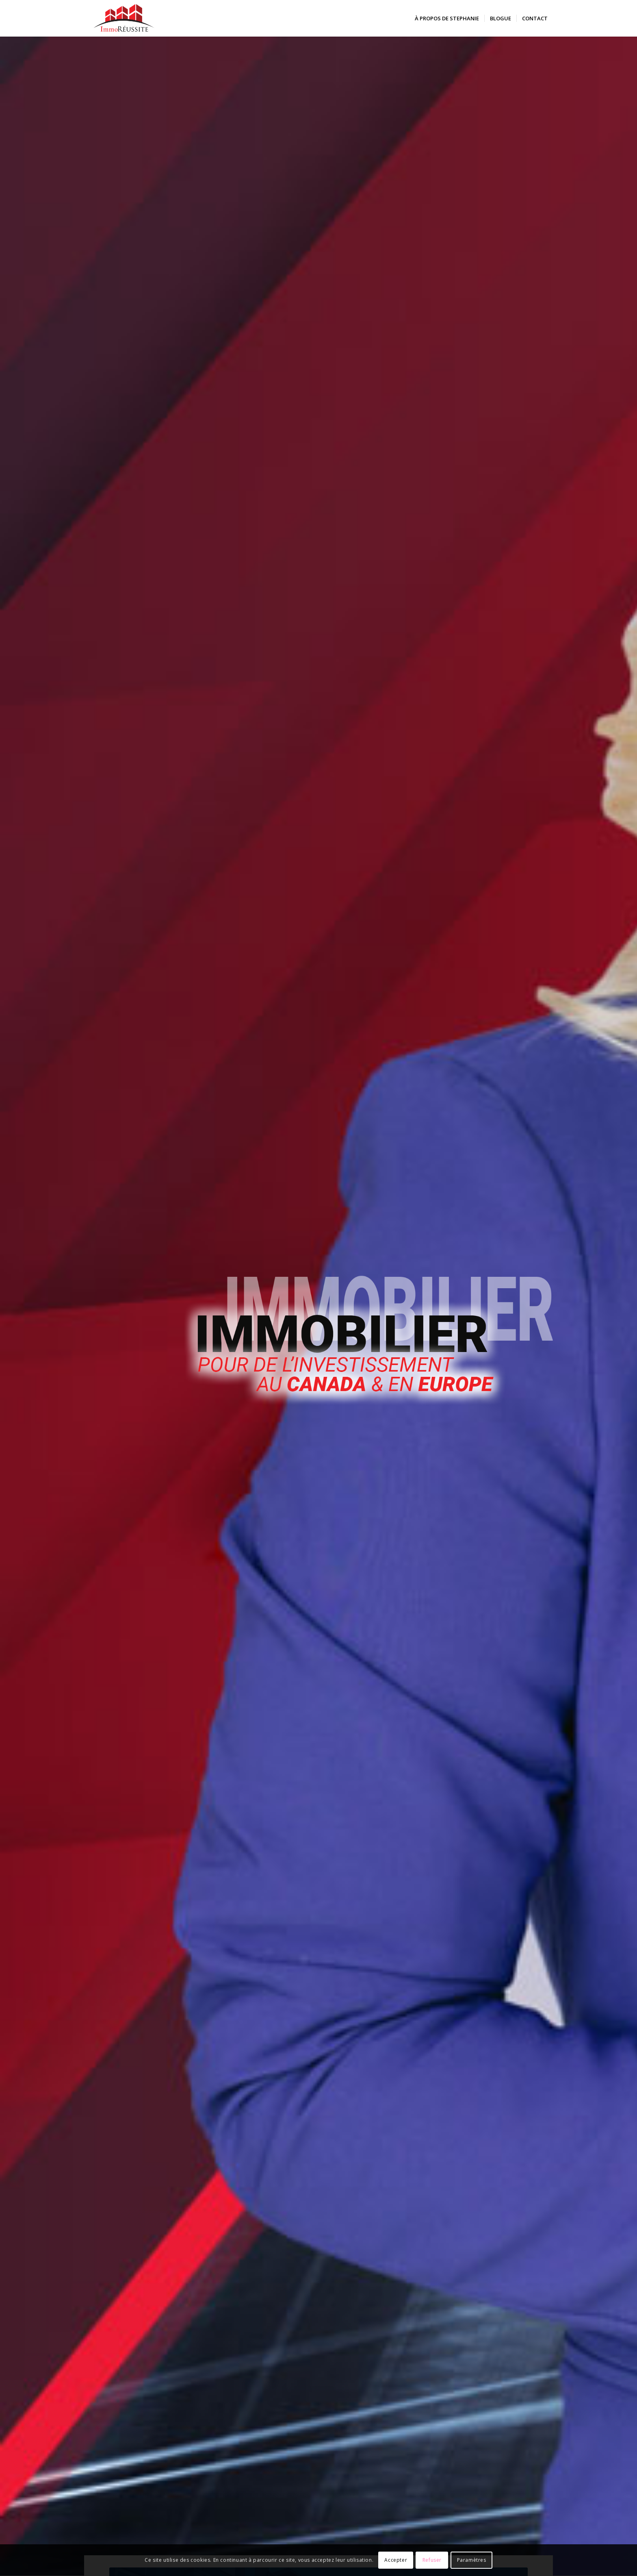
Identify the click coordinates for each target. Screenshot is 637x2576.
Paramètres (471, 2559)
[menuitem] (447, 18)
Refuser (432, 2559)
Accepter (395, 2559)
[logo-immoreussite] (124, 18)
